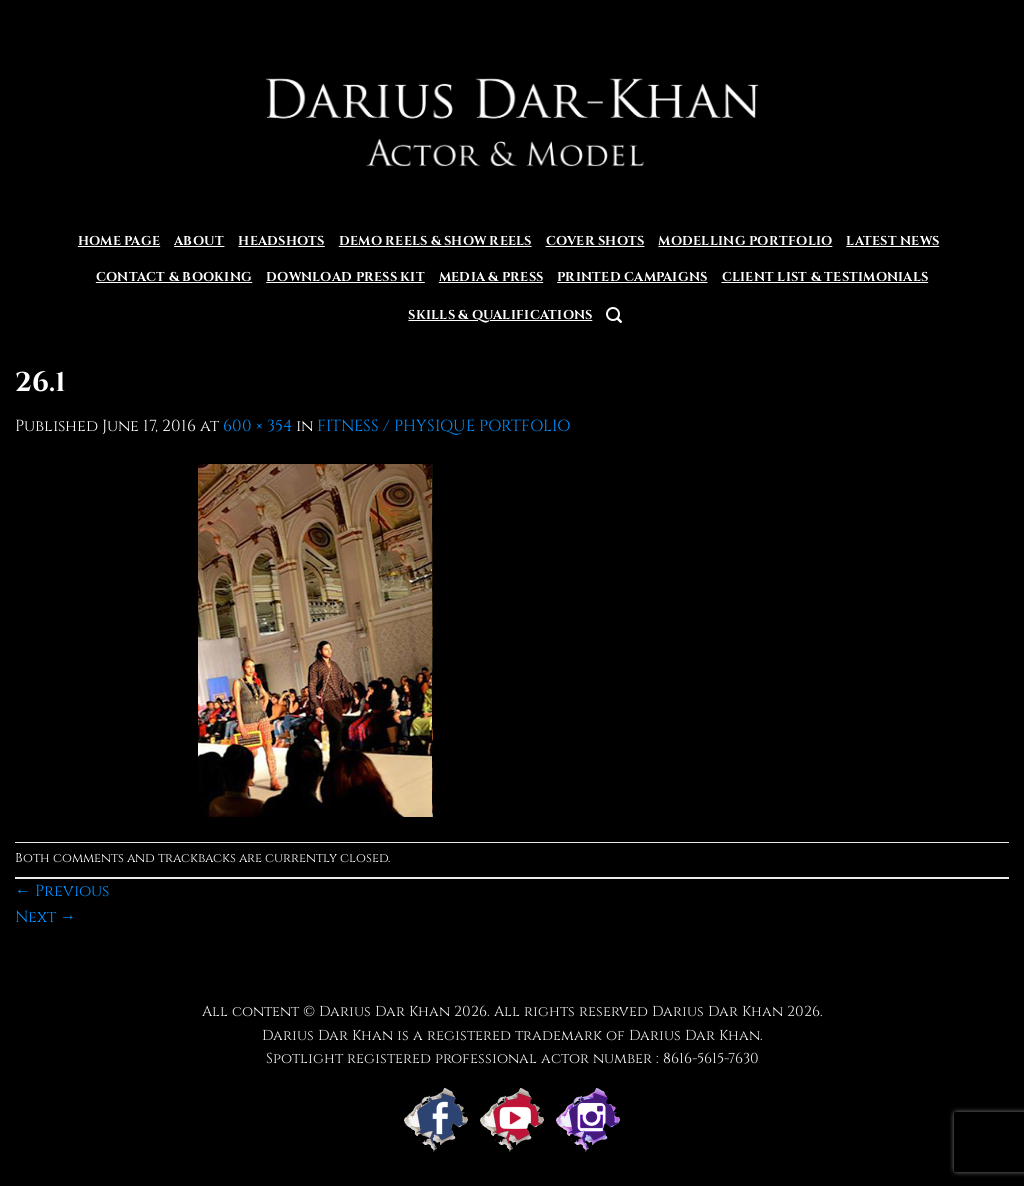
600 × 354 (257, 426)
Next (45, 917)
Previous (62, 891)
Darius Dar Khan (717, 1011)
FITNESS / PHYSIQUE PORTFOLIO (443, 426)
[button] (614, 315)
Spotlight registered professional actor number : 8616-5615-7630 (512, 1058)
